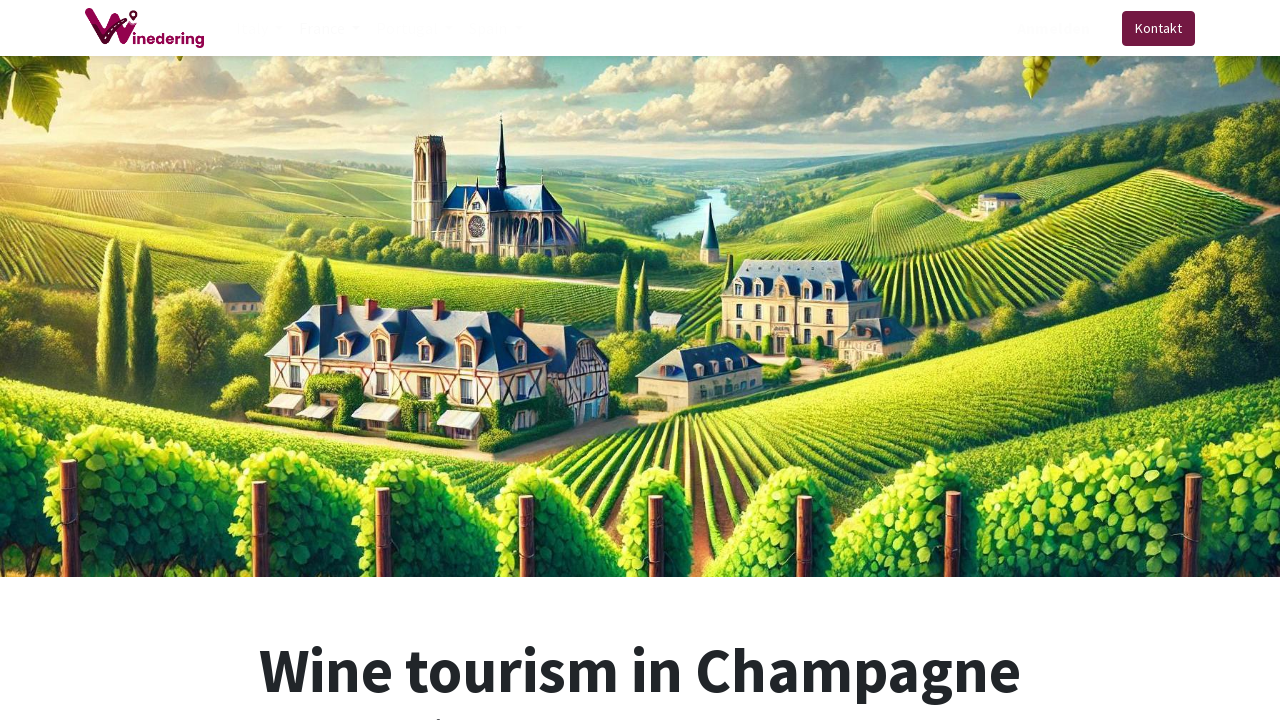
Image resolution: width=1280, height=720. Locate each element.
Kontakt (1158, 28)
